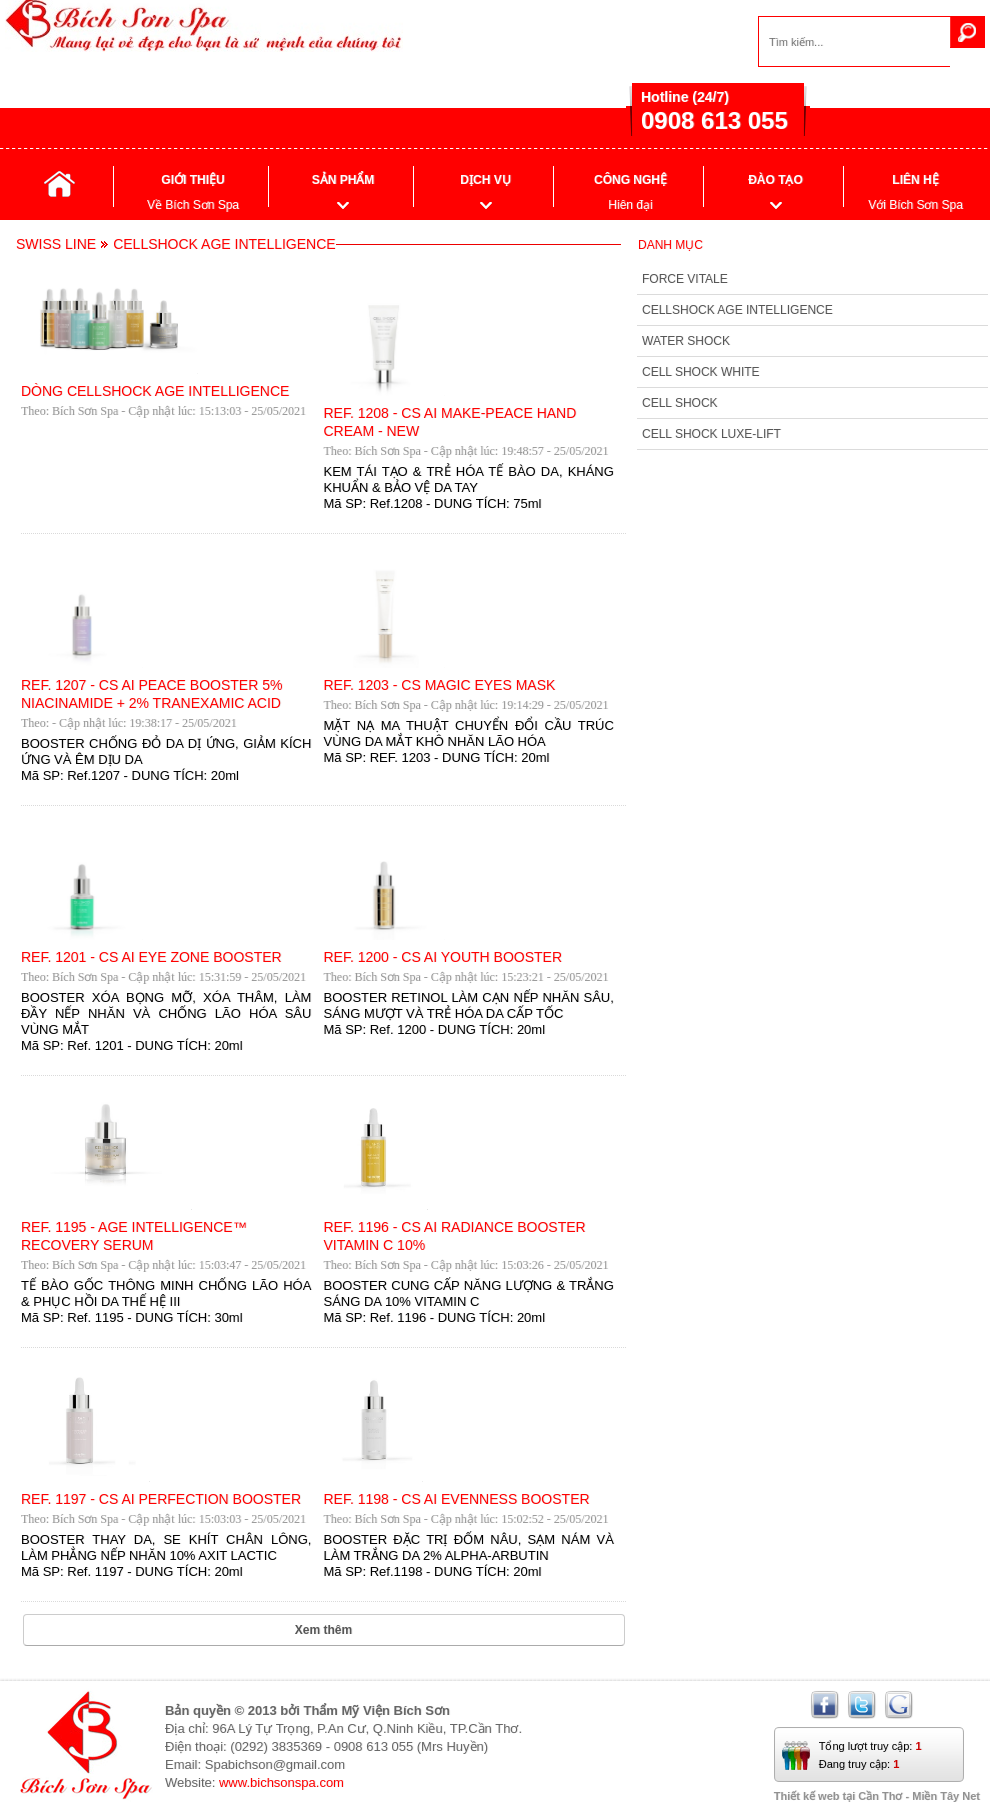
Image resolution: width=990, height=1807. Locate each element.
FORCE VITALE (685, 279)
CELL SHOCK (680, 403)
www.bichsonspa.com (281, 1782)
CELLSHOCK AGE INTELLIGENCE (737, 310)
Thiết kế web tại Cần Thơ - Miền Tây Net (877, 1796)
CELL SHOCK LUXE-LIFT (711, 434)
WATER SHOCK (686, 341)
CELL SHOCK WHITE (701, 372)
